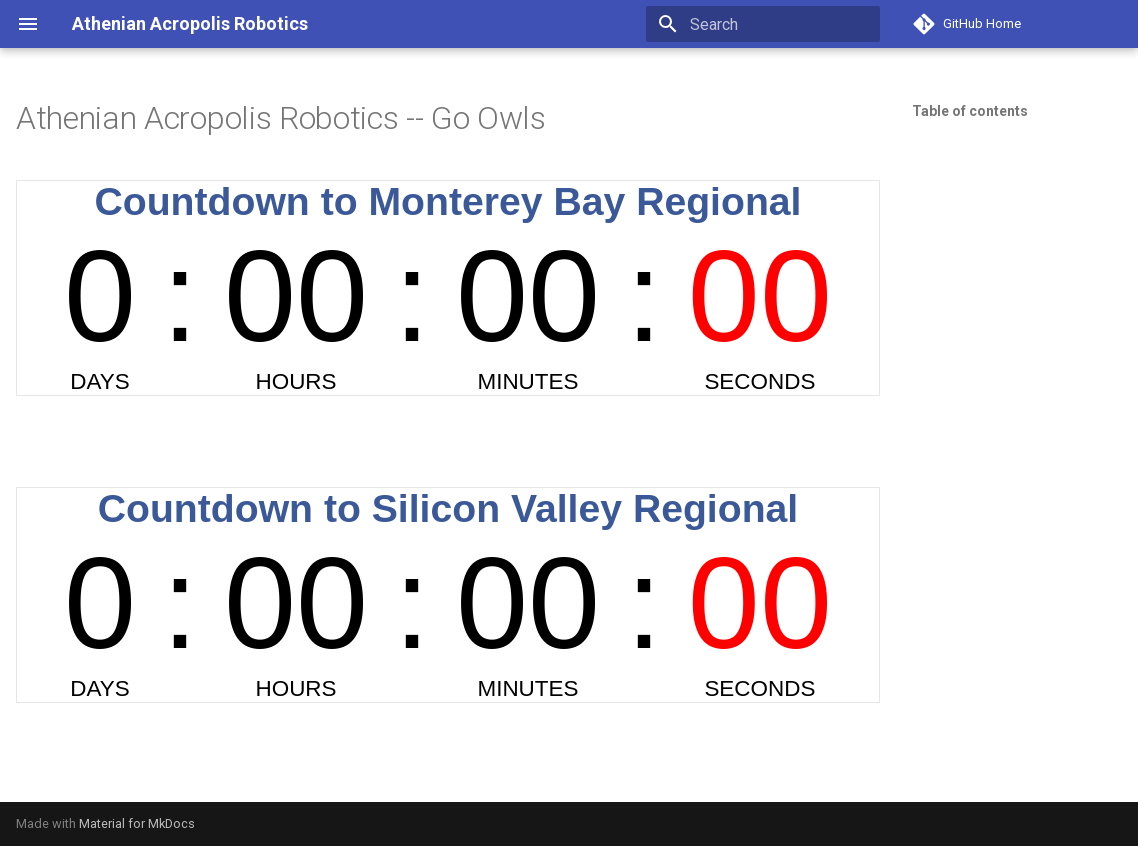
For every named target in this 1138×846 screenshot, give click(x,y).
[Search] (763, 24)
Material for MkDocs (137, 823)
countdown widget (448, 288)
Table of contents (970, 111)
